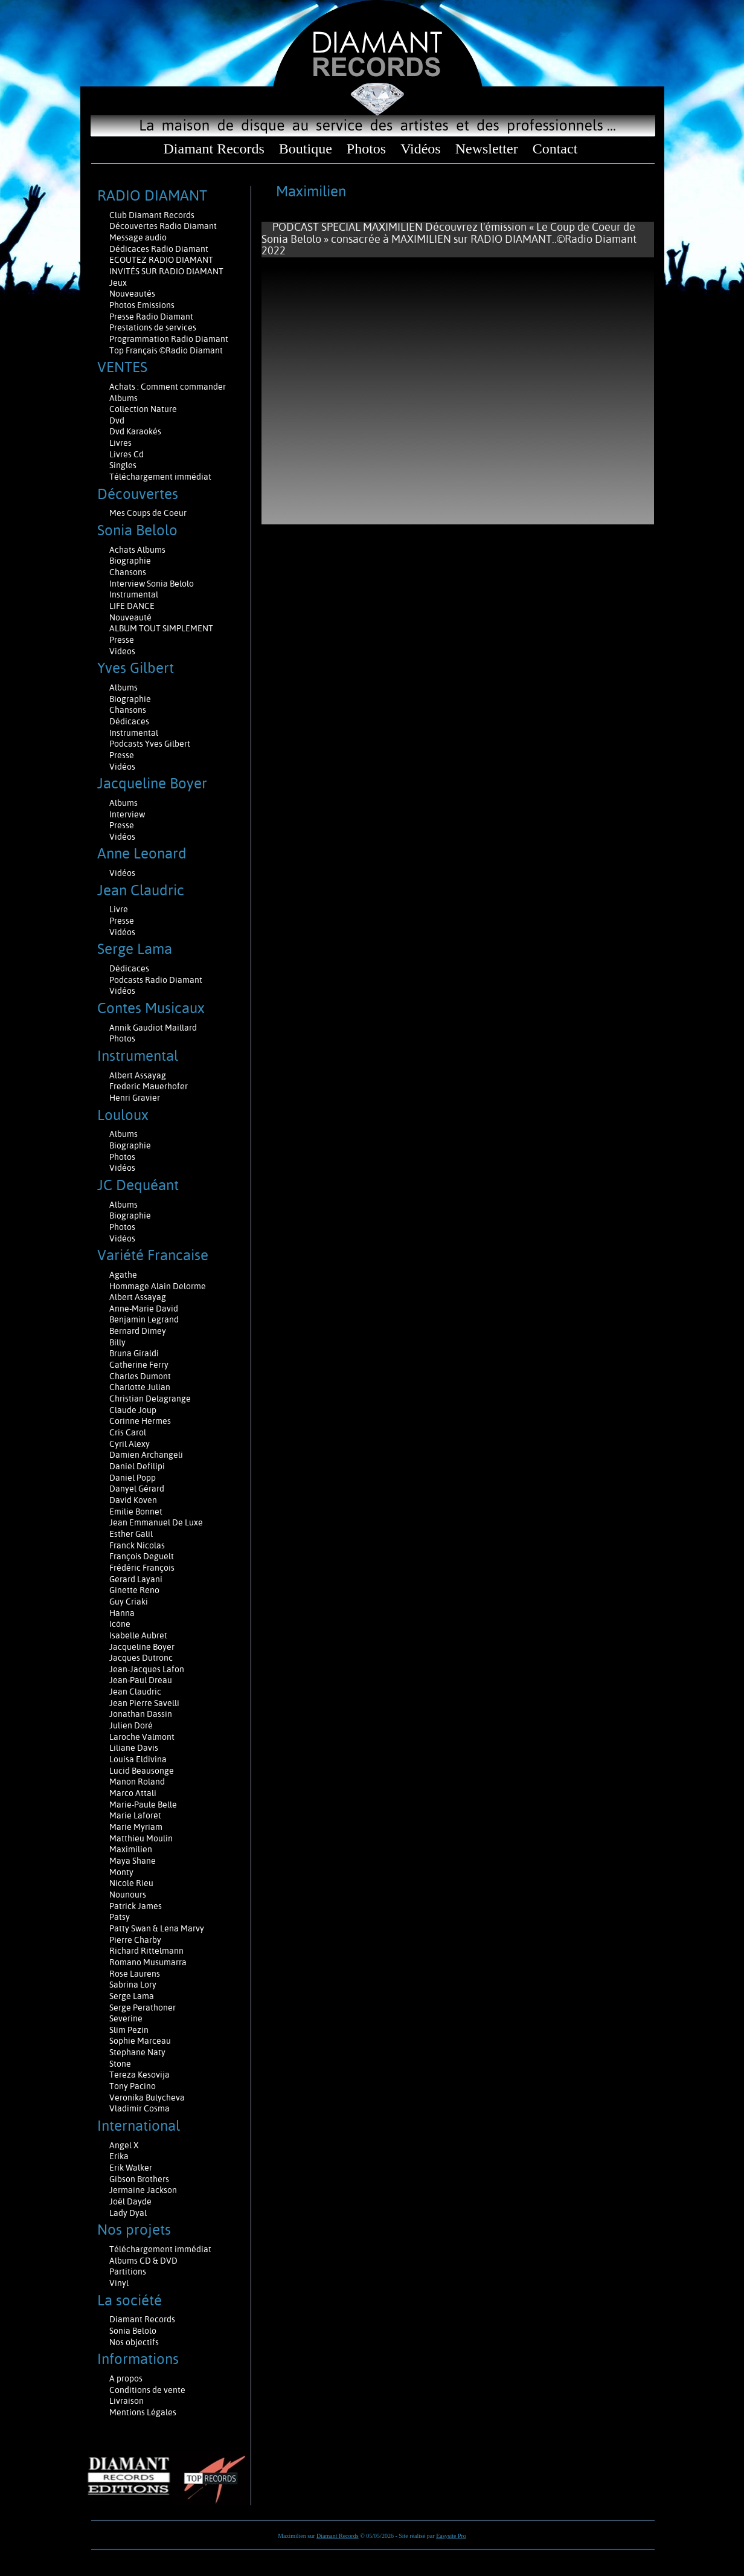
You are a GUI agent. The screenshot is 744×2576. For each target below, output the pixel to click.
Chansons (127, 572)
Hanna (122, 1613)
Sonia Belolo (132, 2331)
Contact (555, 148)
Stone (120, 2064)
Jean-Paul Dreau (140, 1680)
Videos (122, 651)
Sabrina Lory (132, 1984)
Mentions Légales (142, 2412)
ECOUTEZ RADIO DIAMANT (162, 260)
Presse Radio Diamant (151, 316)
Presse (121, 640)
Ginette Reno (134, 1590)
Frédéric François (142, 1568)
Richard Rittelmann (146, 1951)
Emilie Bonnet (135, 1511)
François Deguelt (141, 1556)
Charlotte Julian (139, 1387)
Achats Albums (138, 550)
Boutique (305, 148)
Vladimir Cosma (139, 2108)
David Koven (133, 1500)
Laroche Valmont (142, 1737)
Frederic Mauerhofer (148, 1086)
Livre (118, 909)
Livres (120, 443)
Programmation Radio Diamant (168, 339)
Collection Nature (143, 409)
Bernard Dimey (137, 1331)
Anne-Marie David (143, 1308)
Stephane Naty (137, 2052)
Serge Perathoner (142, 2007)
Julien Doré (131, 1725)
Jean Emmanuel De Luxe (156, 1522)
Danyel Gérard (136, 1488)
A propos (126, 2378)
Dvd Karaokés (135, 431)
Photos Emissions (142, 305)
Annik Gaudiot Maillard (153, 1027)
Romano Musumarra (148, 1962)
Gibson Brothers (139, 2179)
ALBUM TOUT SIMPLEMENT (161, 628)
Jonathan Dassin (140, 1714)
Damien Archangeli (146, 1455)
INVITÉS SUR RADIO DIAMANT (166, 271)
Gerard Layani (135, 1579)
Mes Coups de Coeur (148, 513)
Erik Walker (130, 2167)
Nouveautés (132, 293)
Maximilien (130, 1849)
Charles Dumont (140, 1376)
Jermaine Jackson (143, 2190)
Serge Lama (131, 1996)
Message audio (138, 237)
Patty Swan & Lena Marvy (156, 1928)
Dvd (116, 420)
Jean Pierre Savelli (144, 1703)
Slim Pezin (129, 2030)
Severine (126, 2018)
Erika (119, 2156)
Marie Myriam (135, 1827)
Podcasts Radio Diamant (155, 980)
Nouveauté (130, 617)
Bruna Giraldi (134, 1353)
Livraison (126, 2401)
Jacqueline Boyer (142, 1647)
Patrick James (135, 1906)
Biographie (131, 560)
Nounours (127, 1894)
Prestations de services (152, 327)
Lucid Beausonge (141, 1771)
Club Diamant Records (151, 215)
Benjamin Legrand (144, 1319)
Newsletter (486, 148)
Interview (127, 814)
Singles (122, 465)
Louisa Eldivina (138, 1759)
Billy (117, 1342)
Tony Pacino (132, 2086)
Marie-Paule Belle (143, 1804)
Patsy (119, 1917)
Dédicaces (130, 721)
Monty (121, 1872)
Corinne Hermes (140, 1421)
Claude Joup (132, 1410)
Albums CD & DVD (143, 2260)
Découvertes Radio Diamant (163, 226)
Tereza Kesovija (139, 2074)
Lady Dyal (128, 2213)
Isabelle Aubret (138, 1635)
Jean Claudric (135, 1691)
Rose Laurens (134, 1974)
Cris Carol (127, 1432)
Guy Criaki (128, 1601)
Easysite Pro (451, 2536)
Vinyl (119, 2283)
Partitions (128, 2271)
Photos (366, 148)
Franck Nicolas (137, 1545)
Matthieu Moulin (141, 1838)
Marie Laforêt (135, 1815)
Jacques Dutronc (141, 1658)
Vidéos (420, 148)
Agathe (123, 1275)
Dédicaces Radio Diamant (158, 249)
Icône (119, 1624)
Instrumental (133, 594)
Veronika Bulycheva (147, 2097)
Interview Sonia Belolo (151, 583)
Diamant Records (213, 148)
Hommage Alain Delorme (157, 1286)
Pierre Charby (135, 1940)
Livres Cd (126, 454)
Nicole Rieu (131, 1883)
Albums (124, 398)
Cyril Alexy (129, 1444)
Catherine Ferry (138, 1365)
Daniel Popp (132, 1478)
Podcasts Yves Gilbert (149, 744)
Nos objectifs (134, 2342)
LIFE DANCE (132, 606)
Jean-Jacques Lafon (146, 1669)
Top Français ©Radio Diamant (166, 350)
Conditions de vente (147, 2390)
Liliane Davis (133, 1748)
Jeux (118, 283)
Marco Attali (132, 1793)
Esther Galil (131, 1534)
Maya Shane (132, 1861)
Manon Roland (137, 1781)
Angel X (124, 2145)
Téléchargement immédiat (160, 476)
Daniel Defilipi (137, 1466)
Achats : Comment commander (168, 386)
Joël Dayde (130, 2201)
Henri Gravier (134, 1098)
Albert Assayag (137, 1075)
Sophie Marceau (140, 2041)
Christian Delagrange (150, 1398)
